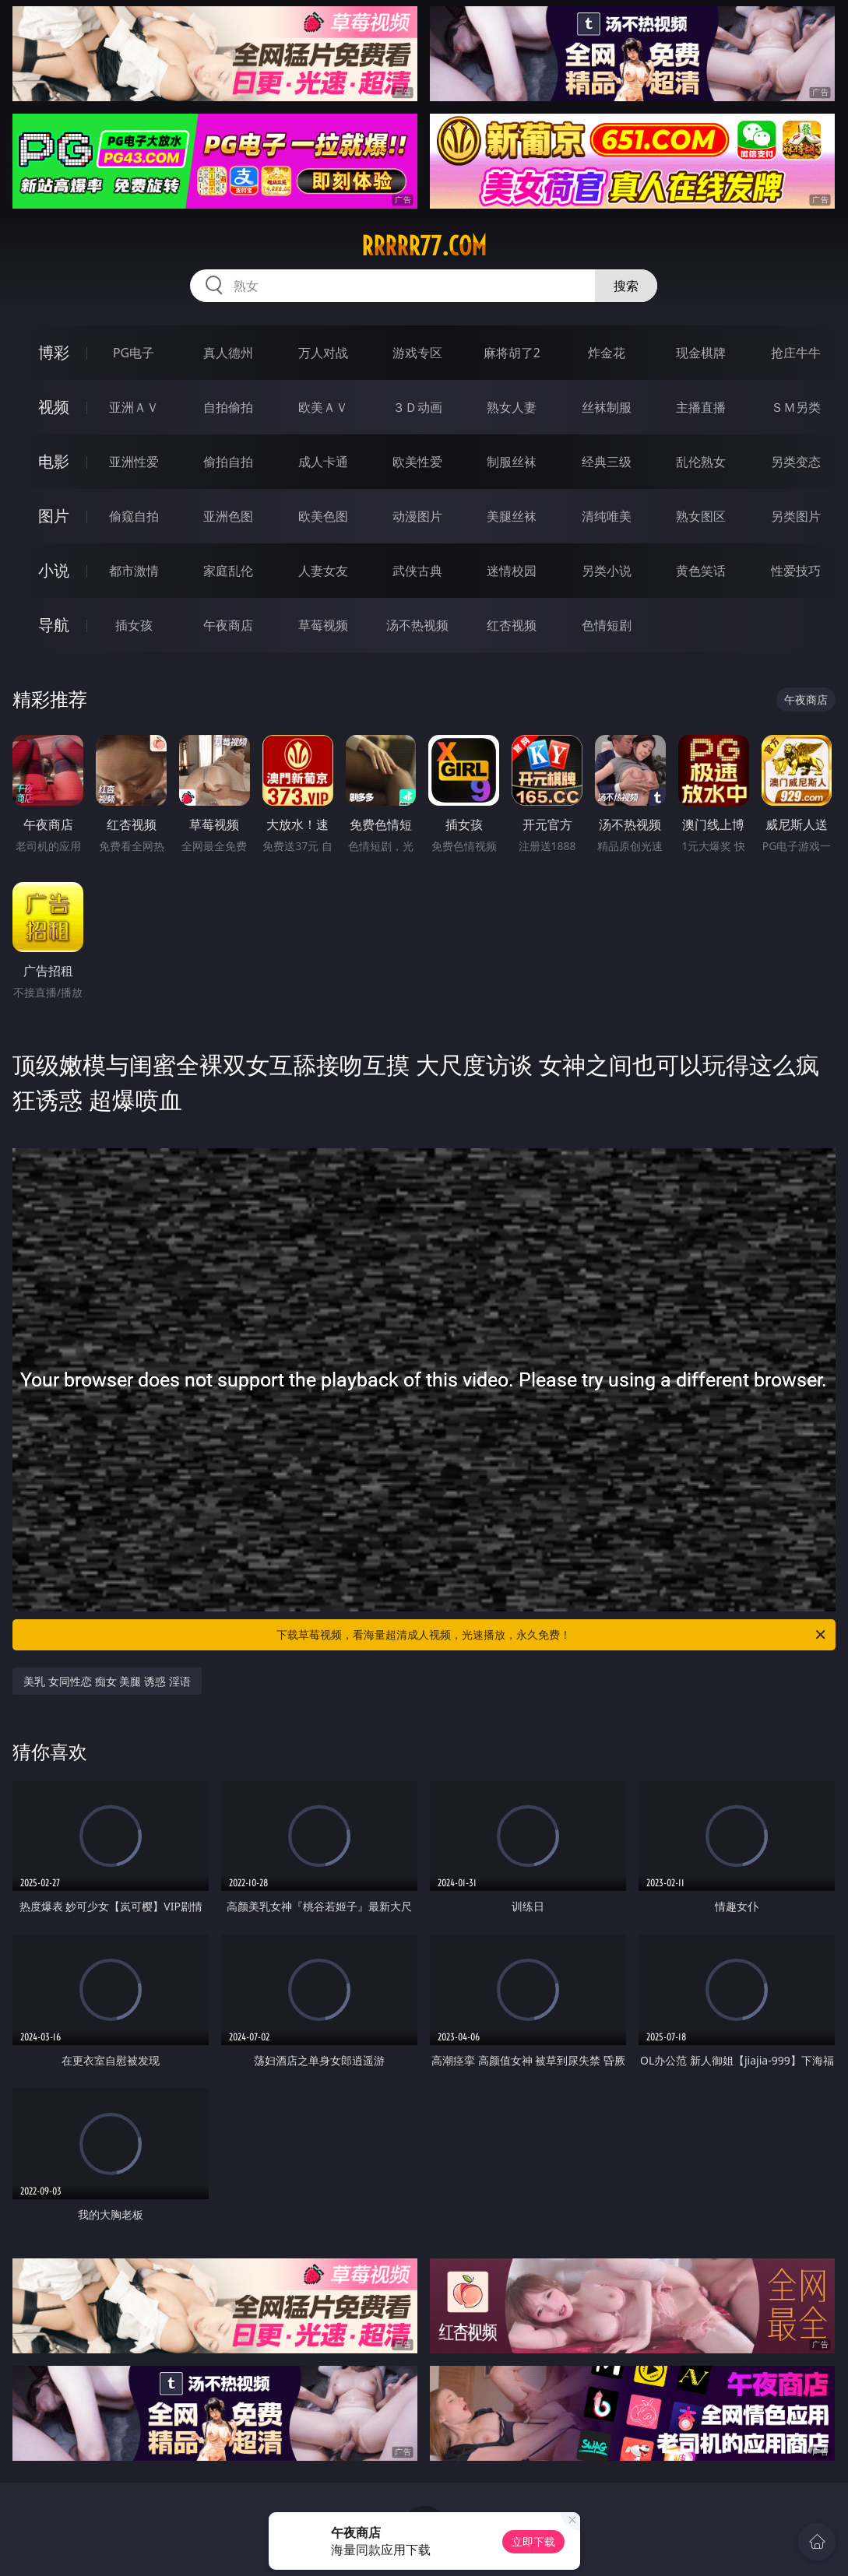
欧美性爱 (417, 461)
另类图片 (796, 516)
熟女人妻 (512, 407)
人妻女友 (323, 570)
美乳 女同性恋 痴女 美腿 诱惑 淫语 (106, 1681)
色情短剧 (607, 625)
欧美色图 (323, 516)
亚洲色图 (228, 516)
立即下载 (533, 2541)
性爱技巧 (796, 570)
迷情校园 (512, 570)
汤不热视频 (417, 625)
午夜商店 (228, 625)
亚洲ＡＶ (134, 407)
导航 (53, 624)
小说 (53, 570)
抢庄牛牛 (796, 352)
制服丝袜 (512, 461)
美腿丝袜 (512, 516)
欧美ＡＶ (323, 407)
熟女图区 (701, 516)
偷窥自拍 (134, 516)
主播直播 (701, 407)
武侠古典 (417, 570)
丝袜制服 (607, 407)
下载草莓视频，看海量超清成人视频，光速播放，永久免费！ (551, 1634)
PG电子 (133, 352)
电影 (53, 461)
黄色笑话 (701, 570)
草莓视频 (323, 625)
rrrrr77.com (424, 246)
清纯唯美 (607, 516)
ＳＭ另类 (796, 407)
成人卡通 (323, 461)
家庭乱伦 (228, 570)
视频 (53, 406)
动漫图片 (417, 516)
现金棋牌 (701, 352)
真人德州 (228, 352)
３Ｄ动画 (417, 407)
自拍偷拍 (228, 407)
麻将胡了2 (512, 352)
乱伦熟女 (701, 461)
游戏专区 (417, 352)
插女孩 (134, 625)
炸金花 (606, 352)
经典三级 (607, 461)
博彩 (53, 352)
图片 (53, 515)
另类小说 (607, 570)
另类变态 (796, 461)
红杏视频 (512, 625)
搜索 (626, 285)
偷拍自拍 (228, 461)
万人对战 (323, 352)
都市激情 (134, 570)
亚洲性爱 (134, 461)
